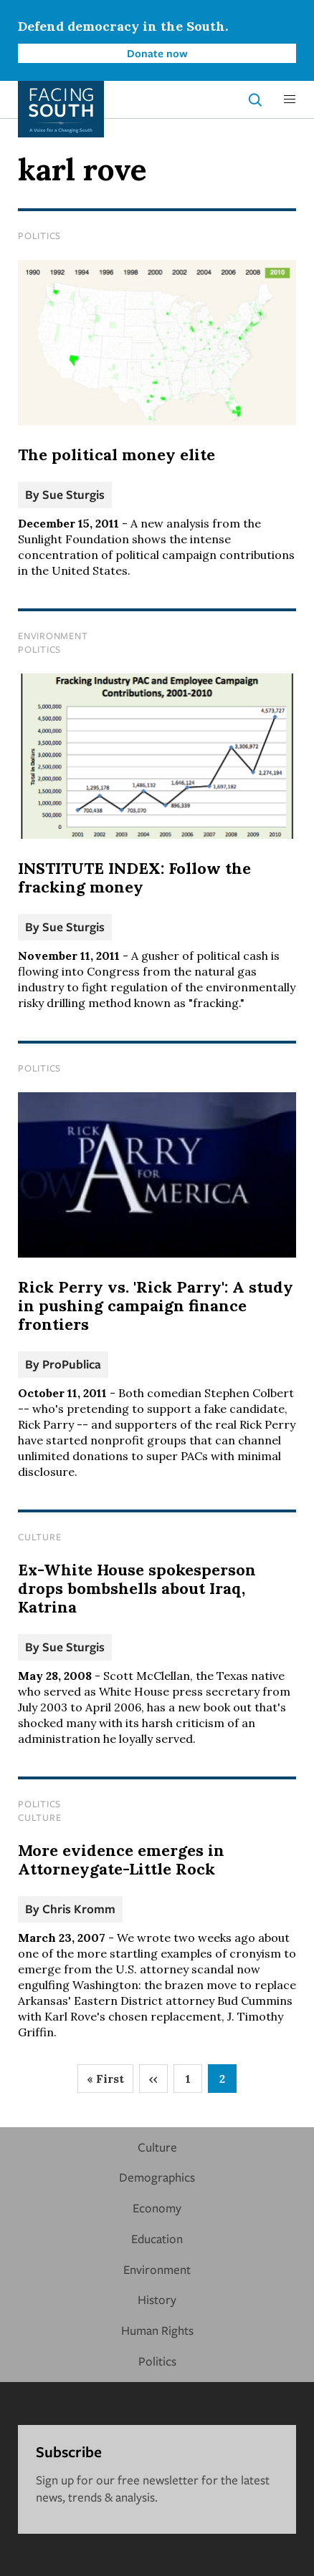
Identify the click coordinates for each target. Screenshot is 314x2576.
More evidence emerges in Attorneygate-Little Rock (121, 1859)
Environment (52, 635)
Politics (39, 235)
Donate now (157, 53)
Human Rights (157, 2330)
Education (157, 2238)
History (157, 2299)
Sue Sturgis (73, 494)
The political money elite (116, 454)
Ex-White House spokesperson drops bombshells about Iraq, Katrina (137, 1588)
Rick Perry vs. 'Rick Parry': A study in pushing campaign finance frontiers (155, 1305)
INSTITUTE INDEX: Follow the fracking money (134, 877)
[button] (289, 99)
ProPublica (71, 1364)
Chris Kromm (78, 1908)
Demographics (157, 2177)
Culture (39, 1536)
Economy (157, 2208)
